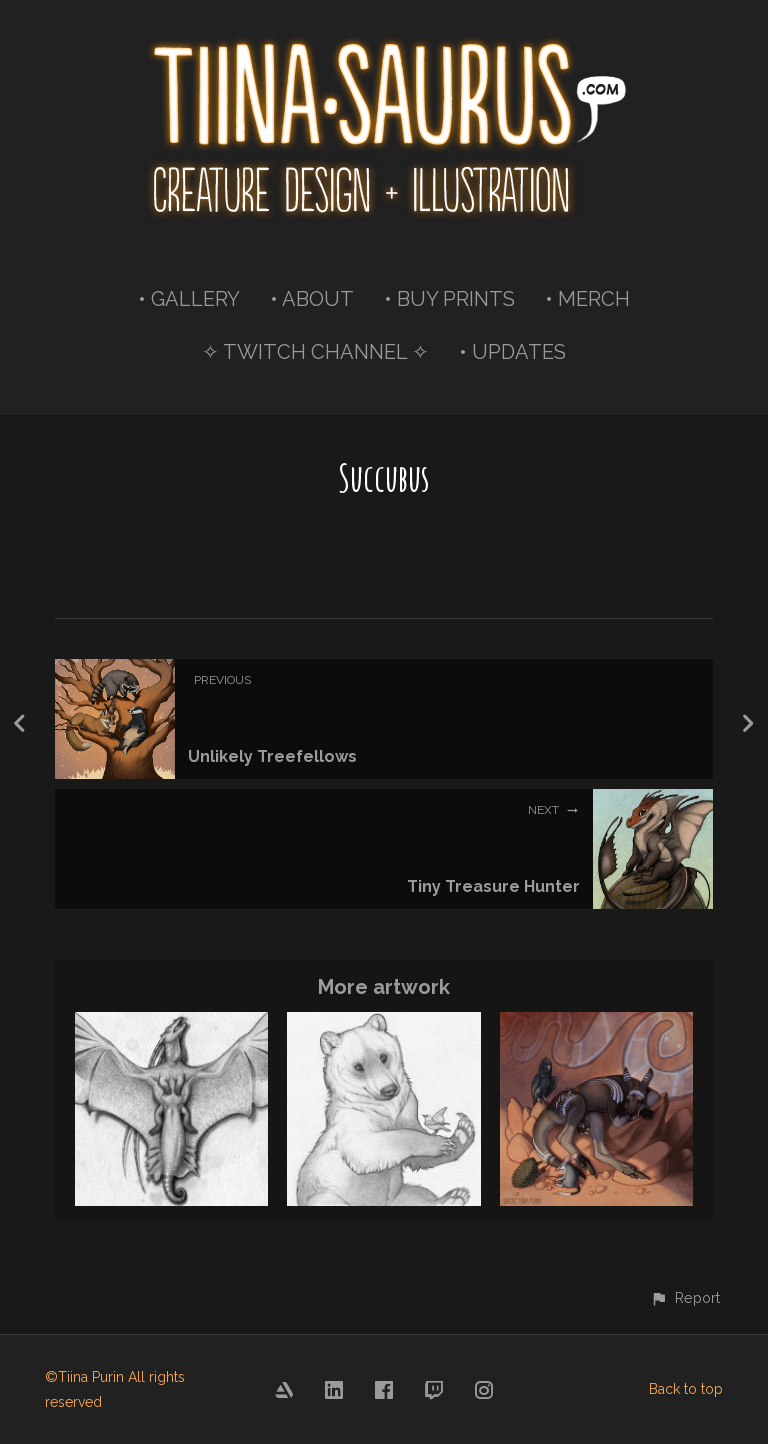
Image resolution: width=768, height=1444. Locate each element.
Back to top (686, 1389)
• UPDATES (512, 352)
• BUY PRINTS (449, 299)
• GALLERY (189, 299)
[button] (685, 1297)
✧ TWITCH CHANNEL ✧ (315, 352)
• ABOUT (312, 299)
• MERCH (587, 299)
